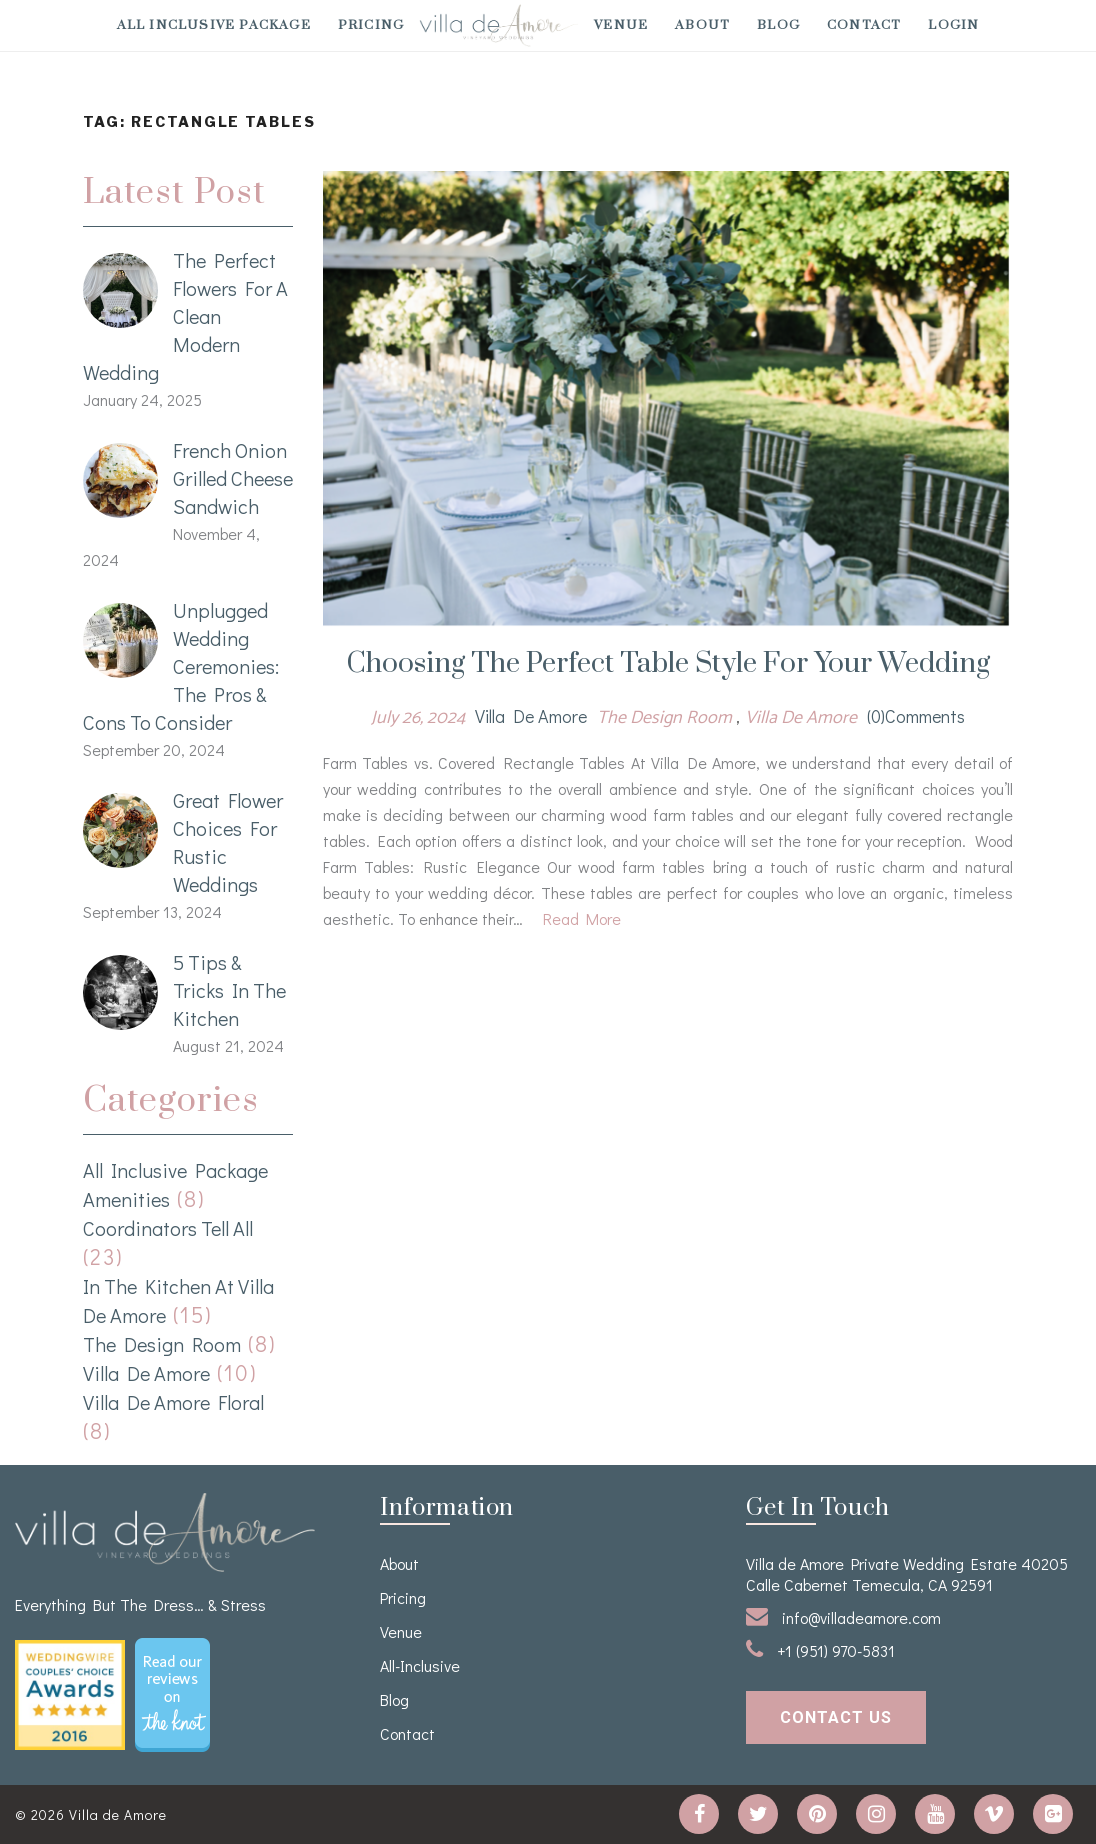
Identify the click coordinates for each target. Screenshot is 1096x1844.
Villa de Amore (146, 1373)
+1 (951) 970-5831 (820, 1649)
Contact (864, 25)
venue (621, 25)
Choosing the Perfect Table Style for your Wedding (668, 663)
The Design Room (162, 1344)
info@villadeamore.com (843, 1616)
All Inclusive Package (214, 25)
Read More (582, 918)
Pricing (371, 25)
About (702, 25)
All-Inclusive (420, 1665)
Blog (778, 25)
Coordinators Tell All (168, 1228)
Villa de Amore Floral (173, 1402)
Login (953, 25)
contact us (836, 1717)
